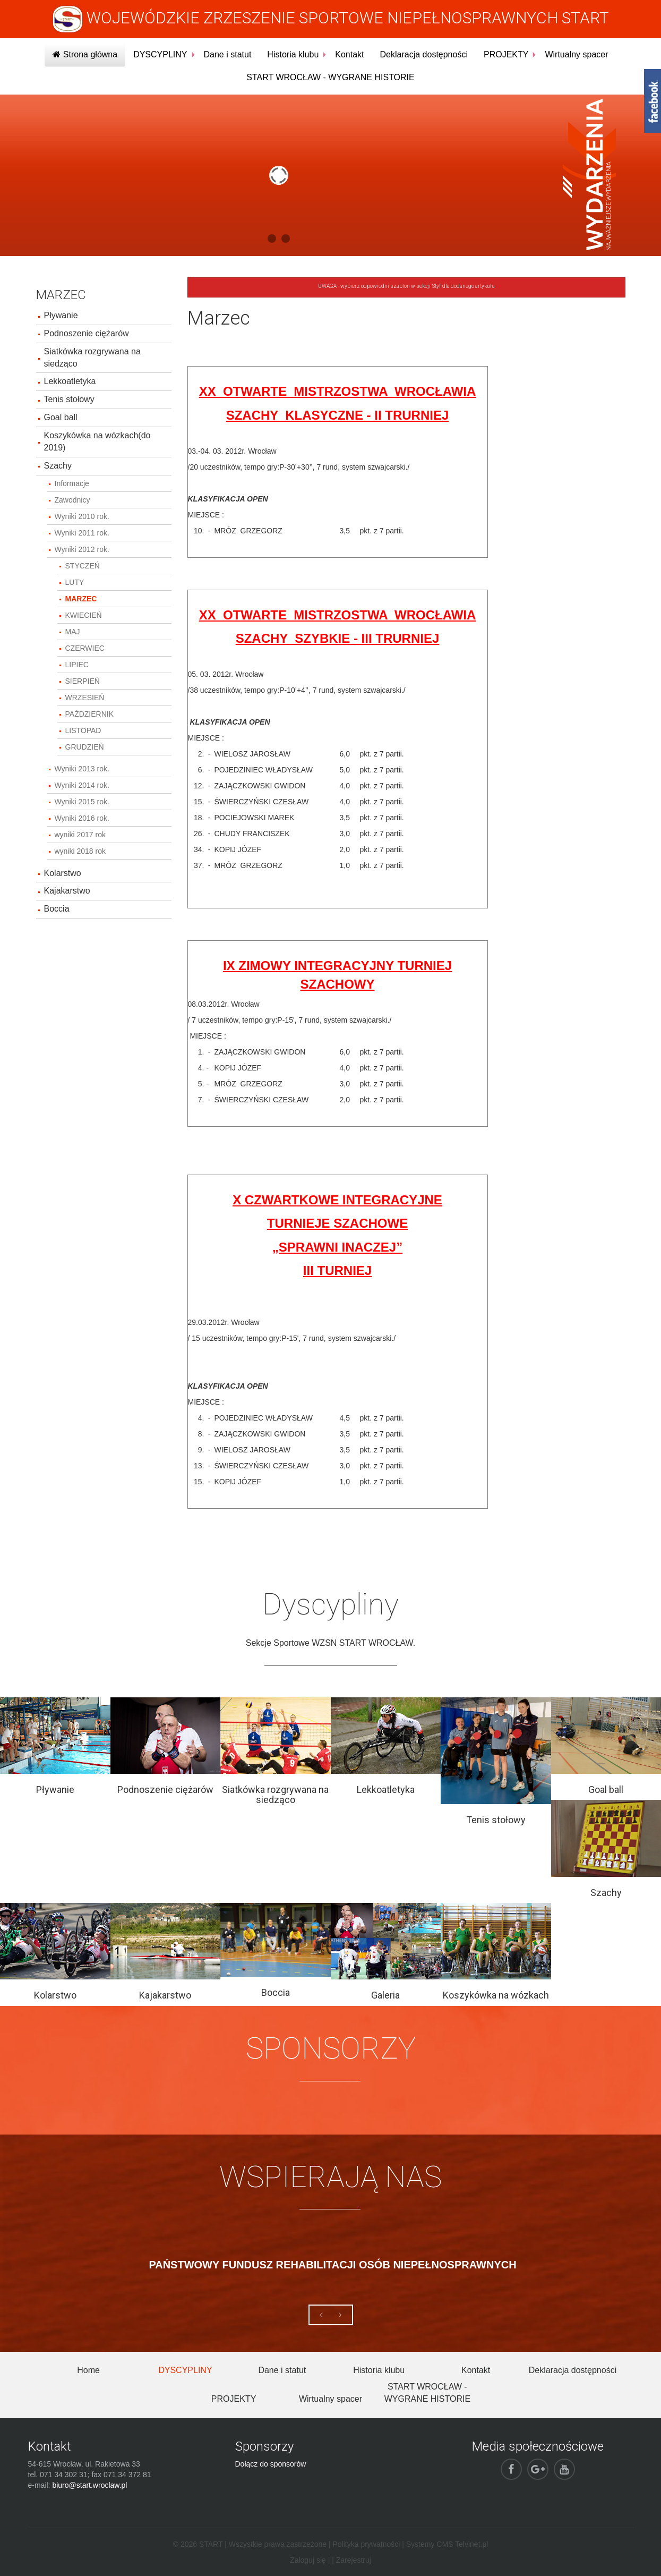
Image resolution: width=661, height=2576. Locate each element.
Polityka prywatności (366, 2544)
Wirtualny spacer (576, 54)
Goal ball (61, 417)
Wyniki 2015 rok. (82, 801)
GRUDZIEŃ (84, 747)
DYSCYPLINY (160, 54)
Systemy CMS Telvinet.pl (447, 2544)
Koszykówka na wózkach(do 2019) (97, 441)
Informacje (72, 483)
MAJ (72, 631)
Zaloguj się (308, 2560)
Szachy (58, 465)
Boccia (57, 908)
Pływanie (61, 315)
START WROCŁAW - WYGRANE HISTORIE (330, 77)
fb (652, 101)
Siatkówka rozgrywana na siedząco (92, 357)
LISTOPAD (83, 730)
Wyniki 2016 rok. (82, 818)
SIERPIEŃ (82, 681)
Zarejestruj (353, 2560)
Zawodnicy (72, 500)
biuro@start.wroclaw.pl (89, 2485)
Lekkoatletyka (70, 381)
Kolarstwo (62, 873)
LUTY (74, 582)
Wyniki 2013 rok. (82, 768)
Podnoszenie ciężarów (86, 333)
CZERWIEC (85, 648)
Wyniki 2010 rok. (82, 516)
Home (88, 2370)
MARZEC (81, 598)
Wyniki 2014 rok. (82, 785)
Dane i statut (228, 54)
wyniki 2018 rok (80, 851)
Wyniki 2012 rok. (82, 549)
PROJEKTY (506, 54)
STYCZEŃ (82, 566)
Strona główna (85, 54)
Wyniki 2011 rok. (82, 533)
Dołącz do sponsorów (270, 2464)
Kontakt (349, 54)
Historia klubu (293, 54)
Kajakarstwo (67, 890)
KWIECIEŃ (83, 615)
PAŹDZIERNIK (89, 714)
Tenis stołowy (69, 399)
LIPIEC (77, 664)
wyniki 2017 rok (80, 834)
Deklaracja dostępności (424, 54)
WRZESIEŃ (85, 697)
